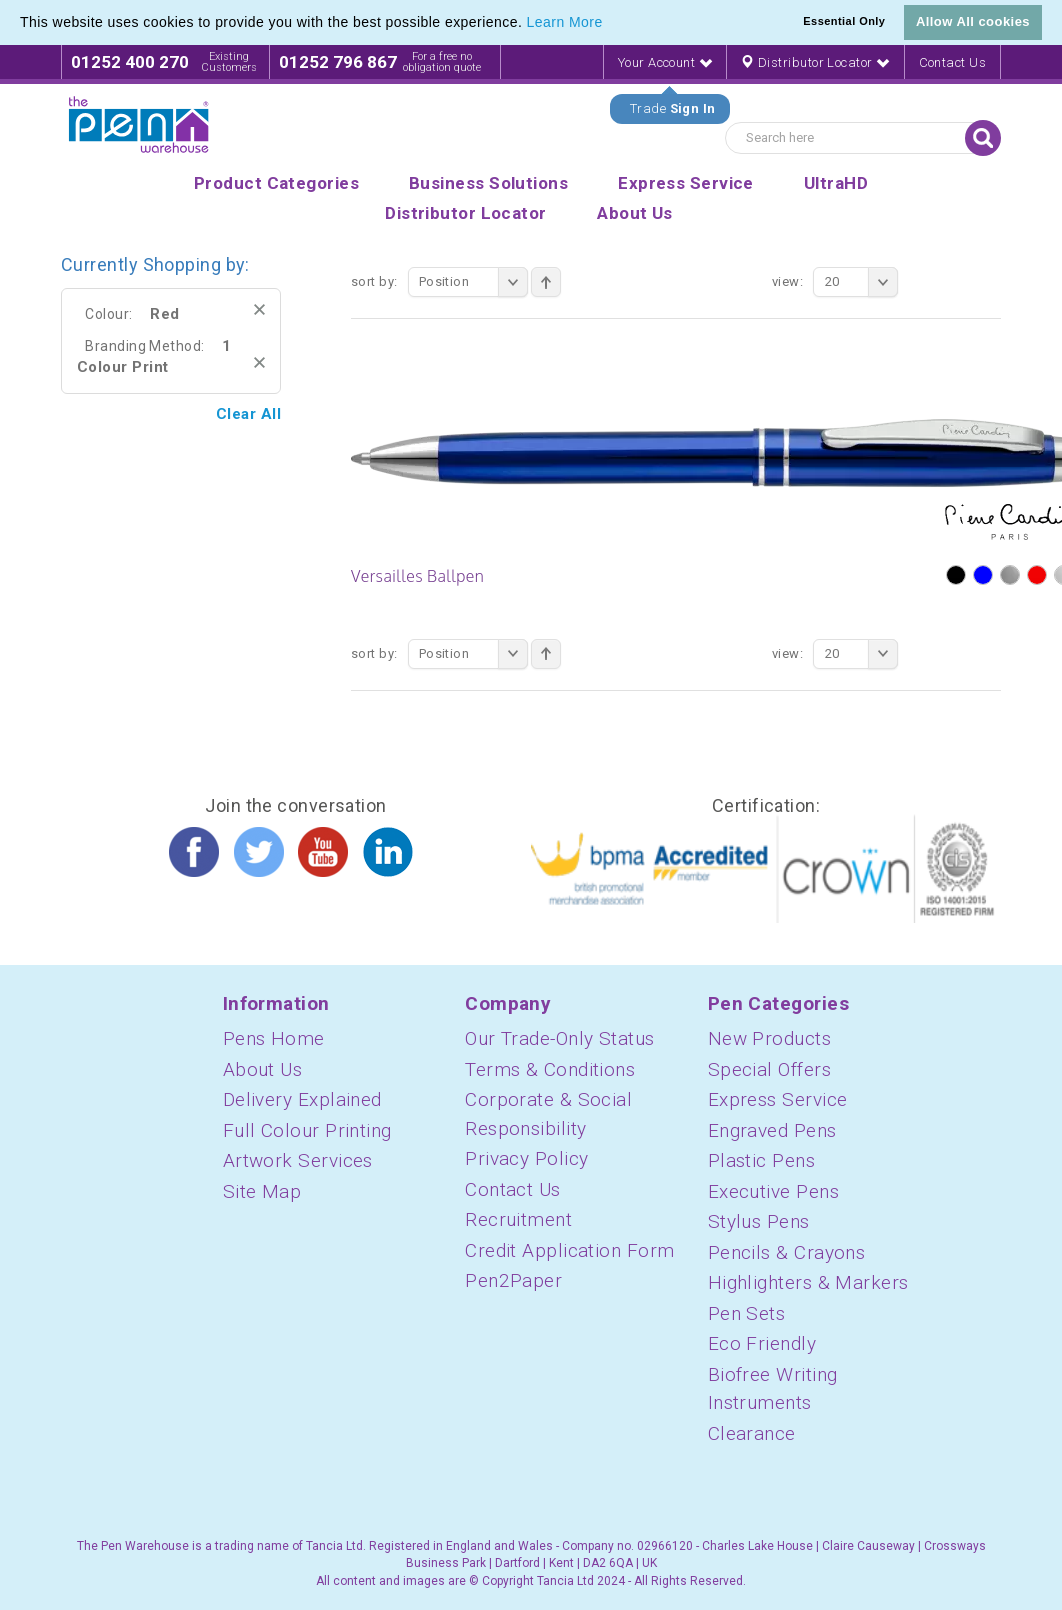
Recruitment (518, 1219)
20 (861, 282)
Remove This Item (259, 309)
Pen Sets (747, 1313)
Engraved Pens (772, 1130)
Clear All (248, 414)
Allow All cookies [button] (973, 21)
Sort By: (374, 281)
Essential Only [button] (844, 21)
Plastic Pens (761, 1160)
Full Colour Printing (307, 1130)
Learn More (565, 22)
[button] (610, 24)
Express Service (778, 1099)
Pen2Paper (513, 1280)
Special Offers (769, 1069)
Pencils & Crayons (787, 1252)
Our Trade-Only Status (559, 1038)
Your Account (665, 62)
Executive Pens (773, 1191)
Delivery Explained (302, 1099)
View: (787, 281)
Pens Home (274, 1038)
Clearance (752, 1433)
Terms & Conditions (550, 1069)
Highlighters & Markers (808, 1282)
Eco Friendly (762, 1343)
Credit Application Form (569, 1250)
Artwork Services (298, 1160)
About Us (263, 1069)
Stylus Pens (759, 1221)
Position (473, 282)
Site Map (262, 1191)
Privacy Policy (526, 1158)
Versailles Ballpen (417, 576)
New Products (769, 1038)
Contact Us (953, 62)
